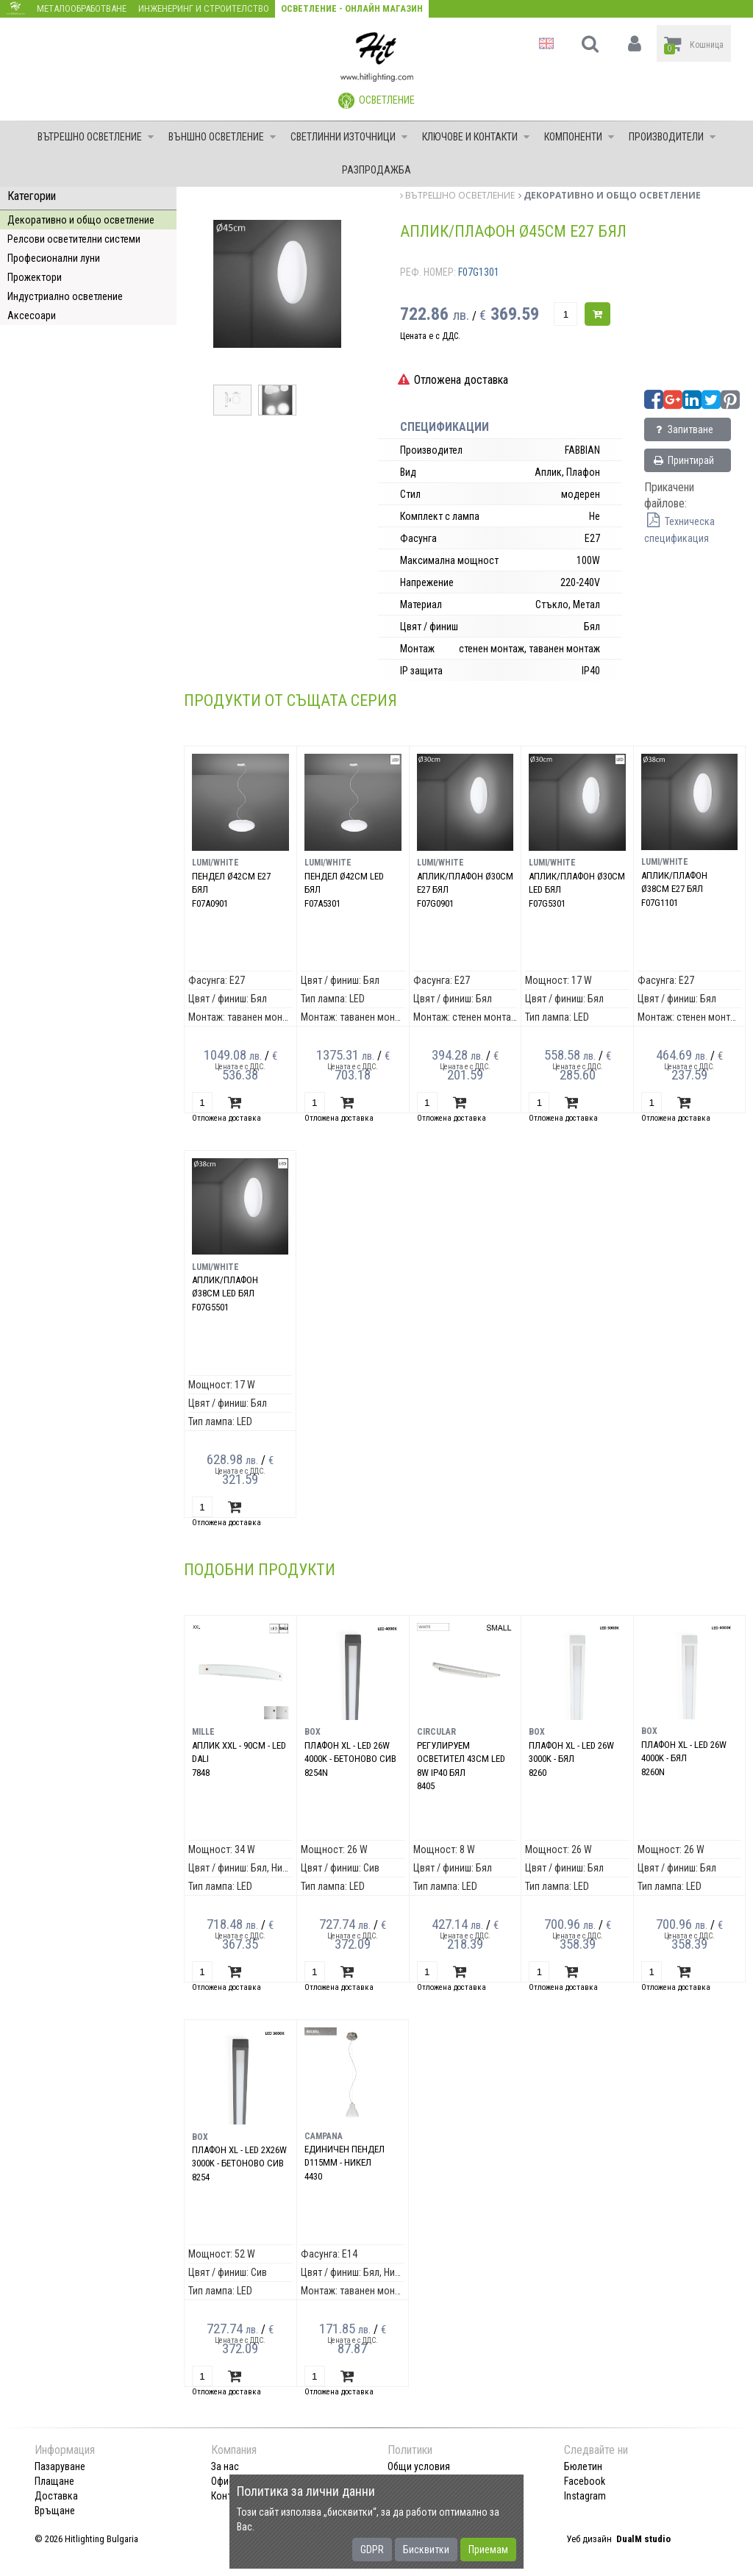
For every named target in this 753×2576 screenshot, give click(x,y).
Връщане (55, 2510)
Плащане (54, 2481)
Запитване (682, 429)
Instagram (585, 2496)
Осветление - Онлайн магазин (352, 8)
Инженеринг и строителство (203, 8)
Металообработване (81, 8)
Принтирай (683, 460)
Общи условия (419, 2466)
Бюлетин (583, 2466)
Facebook (584, 2481)
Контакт (228, 2496)
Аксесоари (31, 315)
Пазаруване (60, 2466)
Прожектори (34, 277)
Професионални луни (53, 258)
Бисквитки (426, 2549)
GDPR (372, 2549)
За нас (225, 2466)
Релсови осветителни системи (73, 239)
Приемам (488, 2549)
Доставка (56, 2496)
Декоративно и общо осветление (80, 220)
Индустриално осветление (65, 296)
